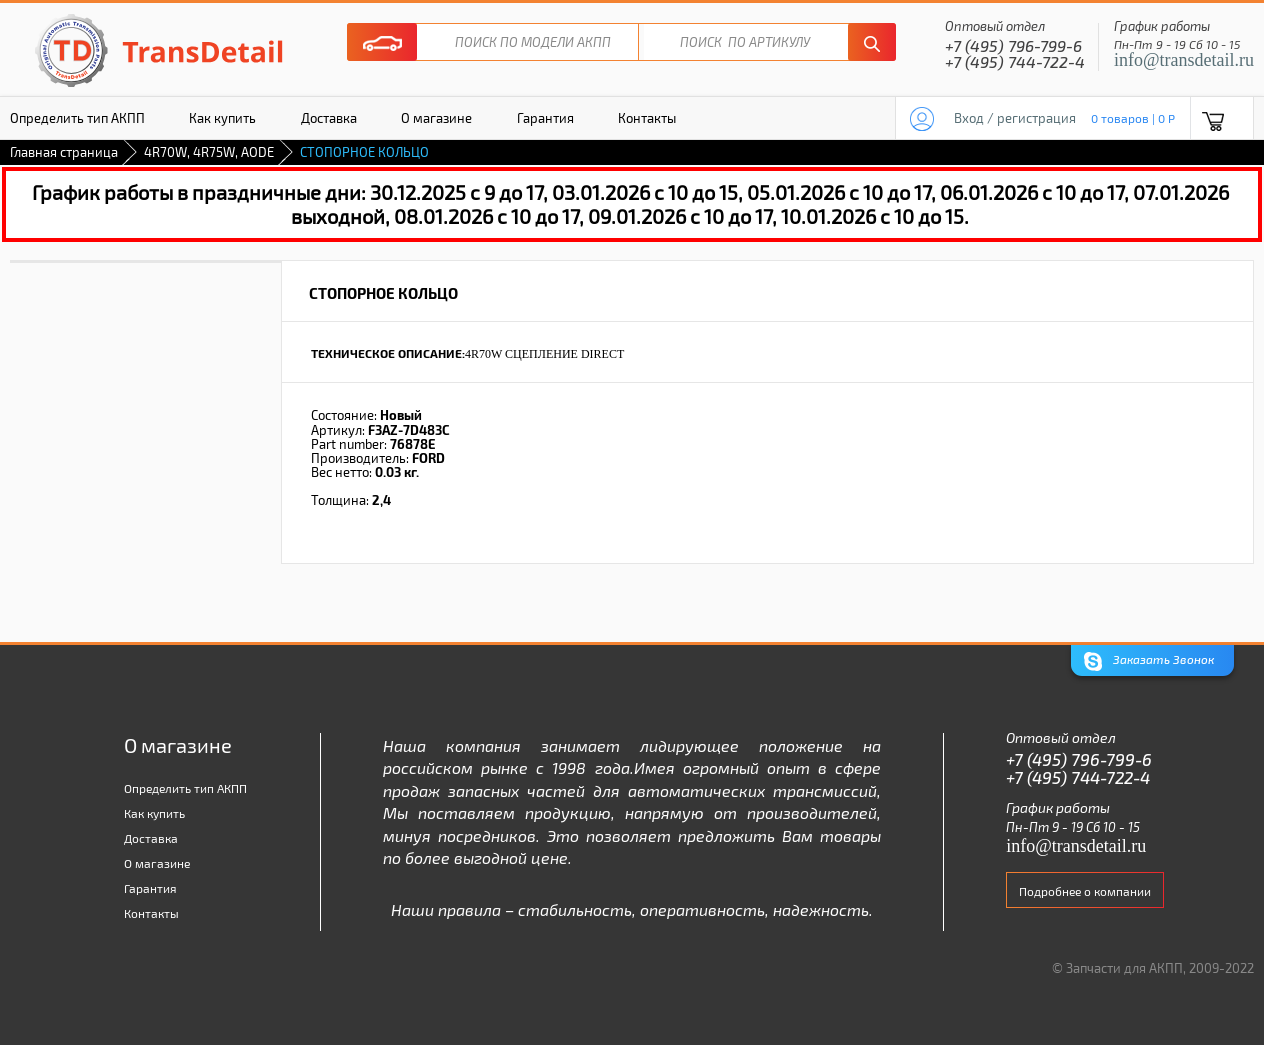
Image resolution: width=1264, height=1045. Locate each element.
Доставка (329, 118)
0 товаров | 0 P (1133, 118)
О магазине (436, 118)
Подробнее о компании (1085, 891)
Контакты (647, 118)
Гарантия (545, 118)
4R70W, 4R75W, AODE (209, 152)
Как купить (222, 118)
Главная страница (64, 152)
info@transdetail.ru (1184, 60)
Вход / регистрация (1015, 118)
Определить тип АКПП (185, 788)
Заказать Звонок (1149, 661)
